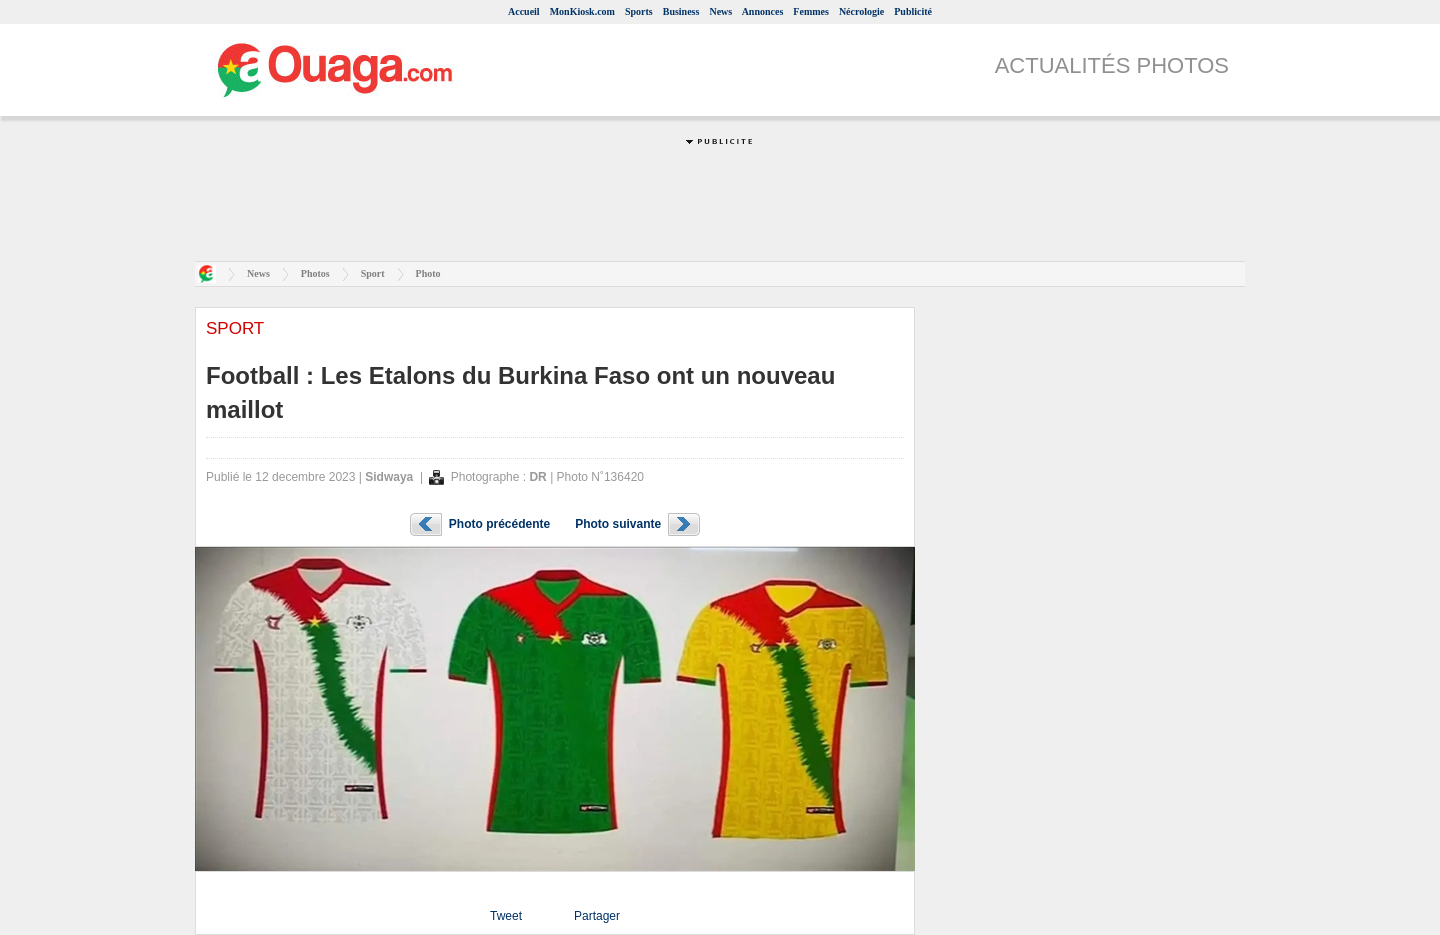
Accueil (524, 11)
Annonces (763, 11)
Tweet (506, 916)
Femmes (811, 11)
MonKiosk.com (582, 11)
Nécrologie (861, 11)
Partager (597, 916)
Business (681, 11)
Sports (639, 11)
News (720, 11)
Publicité (913, 11)
